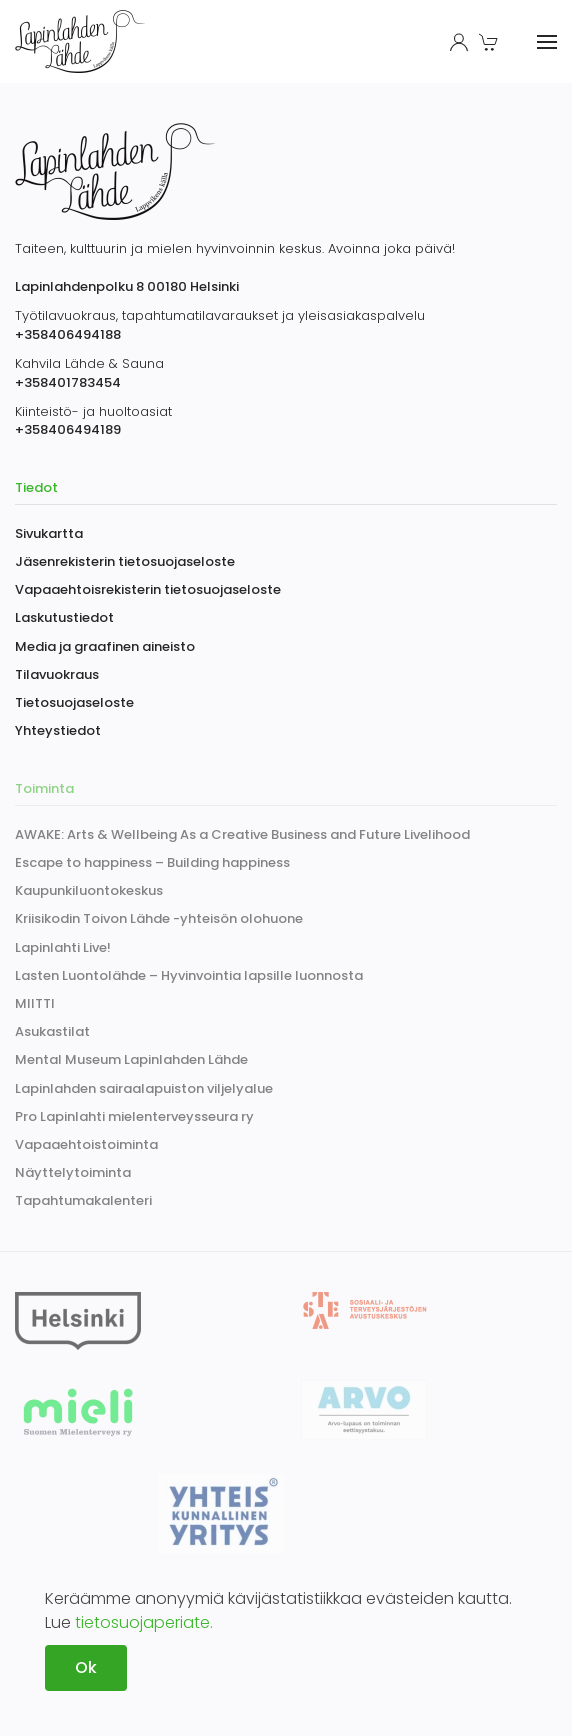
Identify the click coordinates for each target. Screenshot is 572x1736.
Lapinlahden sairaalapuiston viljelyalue (144, 1088)
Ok (86, 1667)
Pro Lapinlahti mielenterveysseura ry (134, 1116)
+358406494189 (68, 429)
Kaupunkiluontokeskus (89, 890)
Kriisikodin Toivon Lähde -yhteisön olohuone (159, 918)
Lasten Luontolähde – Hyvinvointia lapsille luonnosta (189, 975)
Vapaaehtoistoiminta (86, 1144)
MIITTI (35, 1003)
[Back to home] (83, 41)
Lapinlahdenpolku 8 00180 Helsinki (127, 286)
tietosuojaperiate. (144, 1622)
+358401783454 (68, 382)
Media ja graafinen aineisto (105, 646)
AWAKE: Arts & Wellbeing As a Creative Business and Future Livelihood (242, 834)
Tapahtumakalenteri (83, 1200)
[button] (490, 42)
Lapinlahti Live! (63, 947)
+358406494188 (68, 334)
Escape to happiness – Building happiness (152, 862)
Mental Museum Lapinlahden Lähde (131, 1059)
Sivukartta (49, 533)
